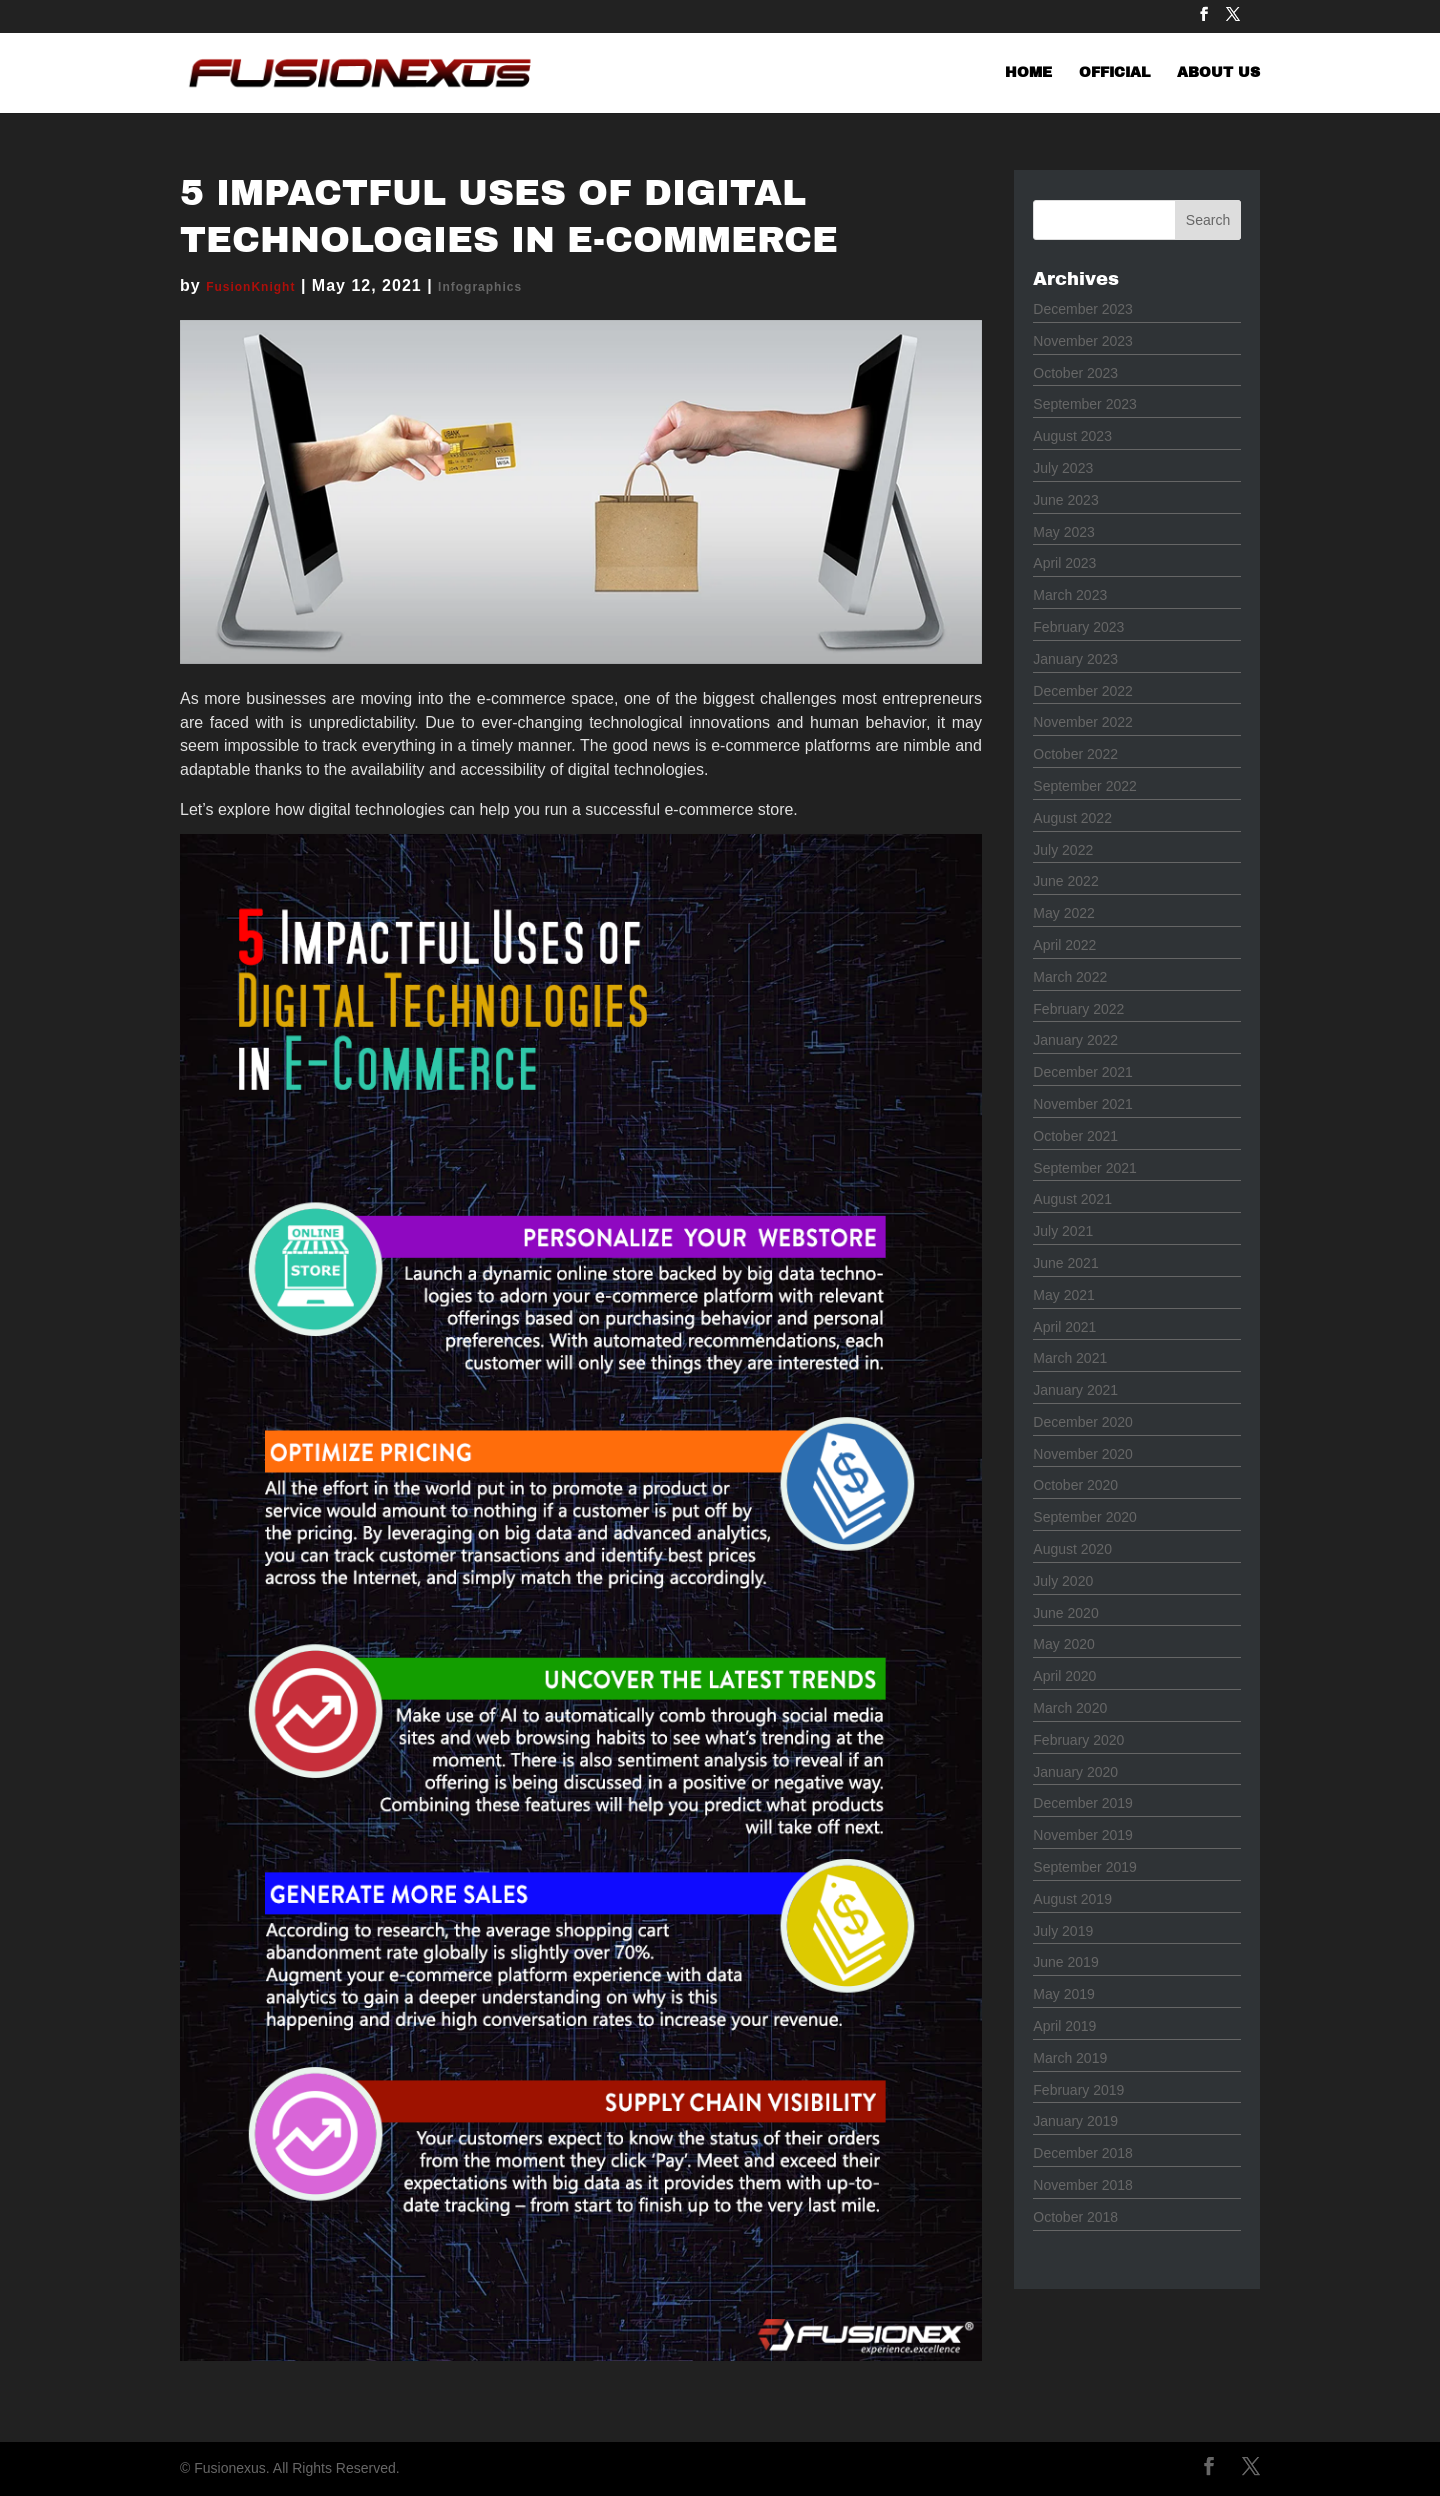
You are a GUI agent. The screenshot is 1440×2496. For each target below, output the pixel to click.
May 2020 (1063, 1644)
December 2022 (1083, 691)
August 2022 (1072, 818)
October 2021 (1075, 1136)
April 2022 (1064, 945)
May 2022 (1063, 913)
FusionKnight (250, 287)
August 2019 (1072, 1899)
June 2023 (1065, 500)
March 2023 (1070, 595)
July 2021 (1063, 1231)
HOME (1028, 73)
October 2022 (1075, 754)
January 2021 (1075, 1390)
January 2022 (1075, 1040)
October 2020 (1075, 1485)
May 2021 (1063, 1295)
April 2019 (1064, 2026)
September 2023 (1085, 404)
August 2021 (1072, 1199)
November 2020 (1083, 1454)
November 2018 (1083, 2185)
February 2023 (1078, 627)
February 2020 (1078, 1740)
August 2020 (1072, 1549)
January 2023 (1075, 659)
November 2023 (1083, 341)
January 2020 (1075, 1772)
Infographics (480, 287)
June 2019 (1065, 1962)
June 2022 (1065, 881)
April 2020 (1064, 1676)
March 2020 (1070, 1708)
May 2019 (1063, 1994)
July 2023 (1063, 468)
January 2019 (1075, 2121)
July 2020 (1063, 1581)
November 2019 (1083, 1835)
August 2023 (1072, 436)
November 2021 (1083, 1104)
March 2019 (1070, 2058)
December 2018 (1083, 2153)
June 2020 (1065, 1613)
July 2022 (1063, 850)
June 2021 (1065, 1263)
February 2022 (1078, 1009)
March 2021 (1070, 1358)
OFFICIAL (1114, 73)
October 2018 (1075, 2217)
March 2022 (1070, 977)
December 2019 (1083, 1803)
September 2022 (1085, 786)
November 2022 (1083, 722)
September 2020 (1085, 1517)
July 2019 (1063, 1931)
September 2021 (1085, 1168)
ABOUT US (1218, 73)
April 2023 (1064, 563)
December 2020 (1083, 1422)
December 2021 (1083, 1072)
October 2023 (1075, 373)
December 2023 (1083, 309)
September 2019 (1085, 1867)
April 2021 (1064, 1327)
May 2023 (1063, 532)
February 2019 (1078, 2090)
